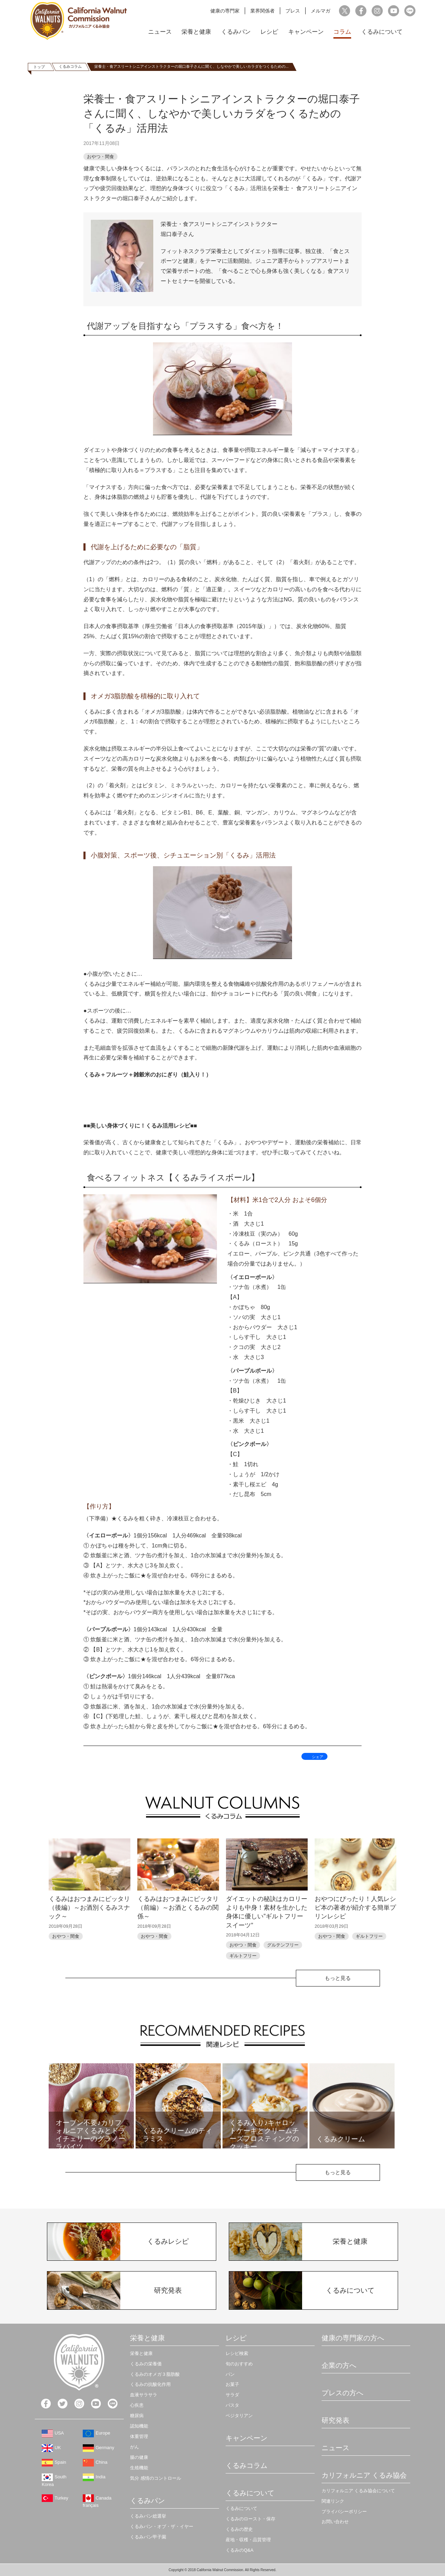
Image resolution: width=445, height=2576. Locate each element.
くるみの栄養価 (146, 2363)
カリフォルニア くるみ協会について (358, 2490)
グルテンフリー (283, 1945)
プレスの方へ (342, 2393)
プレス (292, 11)
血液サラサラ (143, 2394)
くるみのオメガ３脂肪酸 (155, 2374)
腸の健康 (139, 2457)
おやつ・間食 (100, 156)
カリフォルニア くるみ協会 (364, 2475)
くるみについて (382, 32)
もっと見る (338, 1978)
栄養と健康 (196, 32)
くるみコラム (70, 66)
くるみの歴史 (239, 2529)
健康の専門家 (225, 11)
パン (230, 2374)
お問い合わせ (335, 2521)
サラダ (232, 2394)
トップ (39, 67)
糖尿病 (137, 2415)
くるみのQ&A (239, 2550)
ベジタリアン (239, 2415)
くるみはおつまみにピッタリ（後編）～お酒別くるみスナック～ (89, 1907)
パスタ (232, 2405)
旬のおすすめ (239, 2363)
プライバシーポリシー (344, 2511)
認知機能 (139, 2426)
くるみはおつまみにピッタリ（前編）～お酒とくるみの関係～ (178, 1907)
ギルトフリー (243, 1955)
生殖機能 (139, 2467)
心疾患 (137, 2405)
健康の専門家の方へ (353, 2338)
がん (134, 2446)
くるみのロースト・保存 (250, 2518)
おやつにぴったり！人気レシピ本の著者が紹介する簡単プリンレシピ (355, 1907)
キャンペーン (306, 32)
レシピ (269, 32)
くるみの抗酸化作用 (150, 2384)
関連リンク (333, 2501)
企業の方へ (339, 2365)
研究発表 (335, 2420)
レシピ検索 (237, 2353)
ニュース (160, 32)
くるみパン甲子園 (148, 2537)
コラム (342, 32)
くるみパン (236, 32)
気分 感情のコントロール (155, 2478)
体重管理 (139, 2436)
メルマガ (320, 11)
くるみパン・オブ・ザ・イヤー (161, 2526)
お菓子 (232, 2384)
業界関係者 (262, 11)
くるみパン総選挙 (148, 2516)
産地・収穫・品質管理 (248, 2539)
